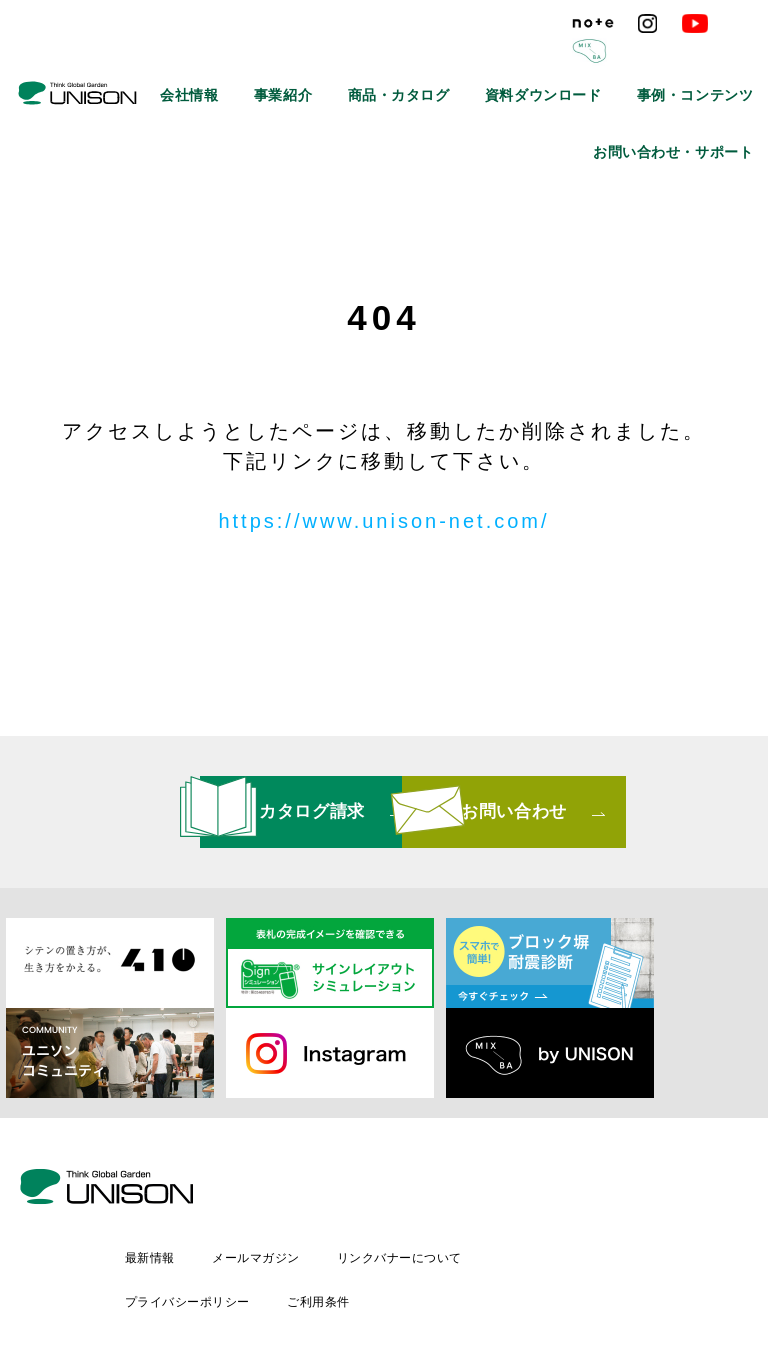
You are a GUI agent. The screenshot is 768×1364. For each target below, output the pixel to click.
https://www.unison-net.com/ (383, 521)
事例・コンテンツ (710, 60)
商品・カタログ (473, 60)
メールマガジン (424, 1191)
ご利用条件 (487, 1225)
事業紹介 (380, 60)
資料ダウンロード (589, 60)
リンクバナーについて (570, 1191)
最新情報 (316, 1191)
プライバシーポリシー (353, 1225)
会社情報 (304, 60)
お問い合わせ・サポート (693, 105)
